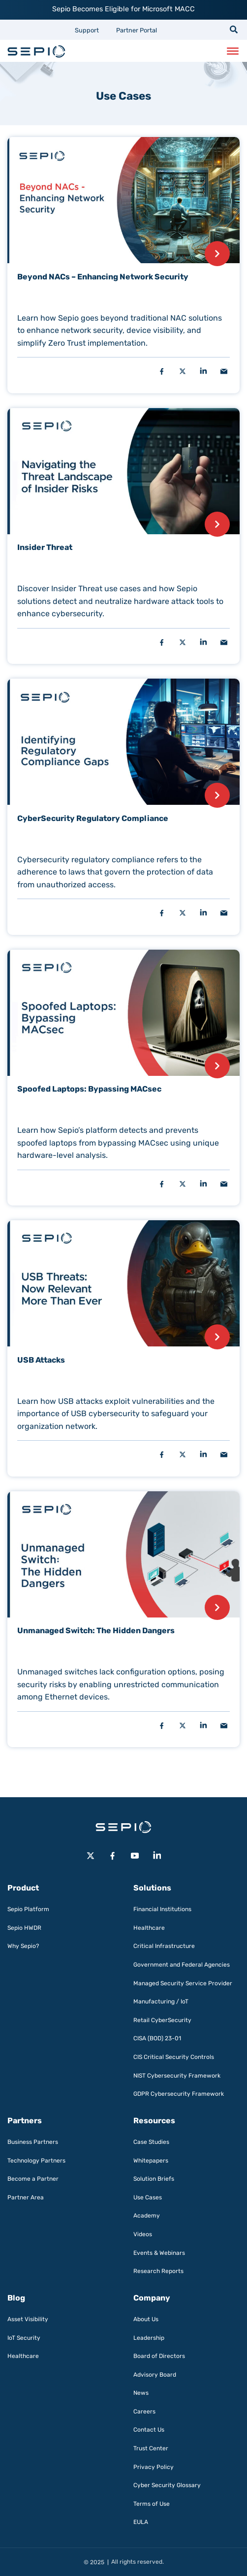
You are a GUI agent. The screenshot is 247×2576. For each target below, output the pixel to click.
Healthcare (149, 1927)
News (141, 2392)
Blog (16, 2297)
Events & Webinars (159, 2252)
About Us (145, 2319)
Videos (142, 2234)
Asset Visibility (27, 2319)
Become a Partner (33, 2178)
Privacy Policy (153, 2467)
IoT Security (23, 2337)
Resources (154, 2120)
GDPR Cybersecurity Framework (178, 2093)
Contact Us (148, 2429)
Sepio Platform (28, 1909)
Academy (146, 2215)
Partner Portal (136, 30)
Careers (144, 2411)
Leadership (148, 2337)
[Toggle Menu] (233, 50)
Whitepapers (150, 2160)
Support (87, 30)
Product (23, 1887)
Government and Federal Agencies (181, 1964)
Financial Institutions (162, 1909)
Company (151, 2297)
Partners (24, 2120)
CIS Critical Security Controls (173, 2057)
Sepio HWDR (24, 1927)
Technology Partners (36, 2160)
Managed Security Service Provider (182, 1983)
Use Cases (147, 2197)
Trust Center (150, 2448)
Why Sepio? (23, 1946)
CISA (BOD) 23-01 (157, 2038)
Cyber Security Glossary (167, 2485)
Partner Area (25, 2197)
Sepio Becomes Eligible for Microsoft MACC (123, 9)
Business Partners (32, 2141)
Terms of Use (151, 2503)
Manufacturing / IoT (160, 2001)
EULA (140, 2522)
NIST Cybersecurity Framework (176, 2075)
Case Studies (151, 2141)
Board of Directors (159, 2356)
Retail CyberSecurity (162, 2020)
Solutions (152, 1887)
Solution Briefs (153, 2178)
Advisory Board (154, 2374)
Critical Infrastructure (164, 1946)
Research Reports (158, 2271)
